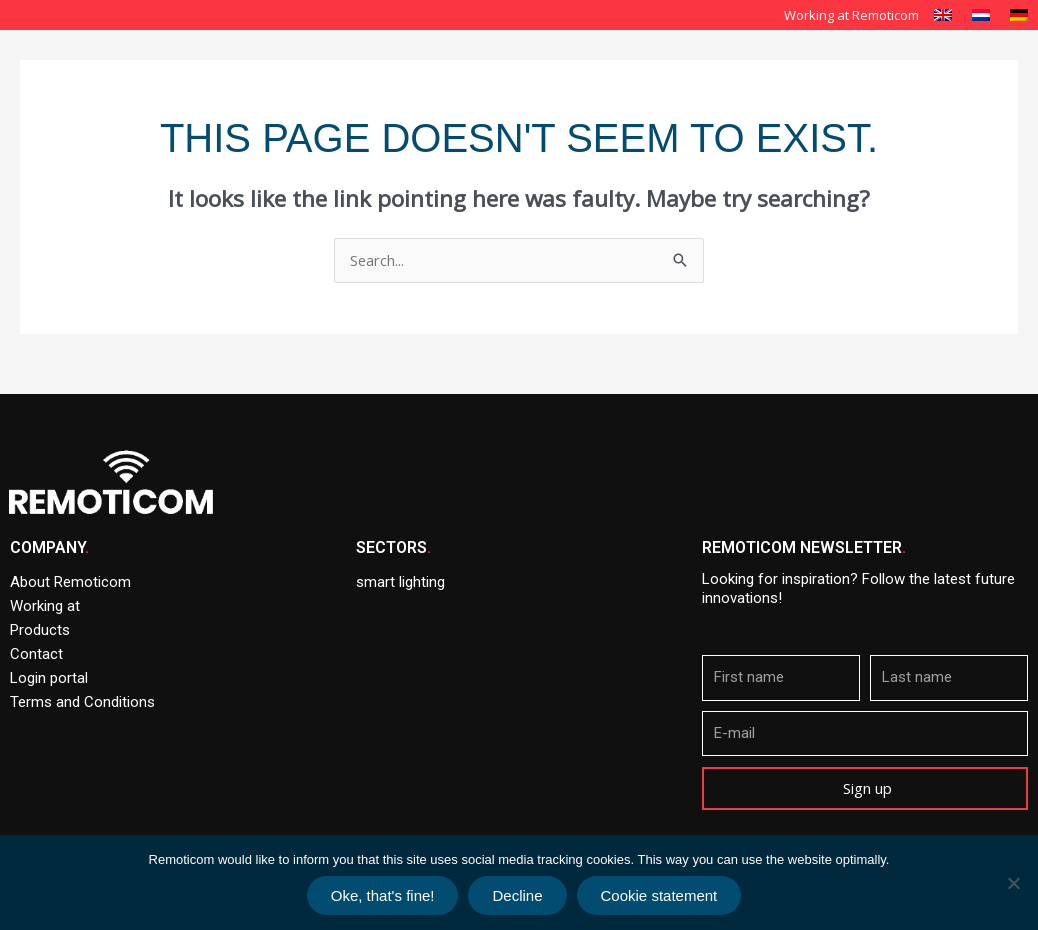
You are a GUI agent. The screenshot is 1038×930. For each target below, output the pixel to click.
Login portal (49, 678)
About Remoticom (560, 68)
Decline (517, 895)
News (882, 114)
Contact (961, 114)
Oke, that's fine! (383, 895)
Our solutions (833, 68)
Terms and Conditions (82, 702)
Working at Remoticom (851, 15)
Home (446, 68)
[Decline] (1013, 883)
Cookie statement (659, 895)
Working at (45, 606)
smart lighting (400, 582)
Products (946, 68)
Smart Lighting (702, 68)
